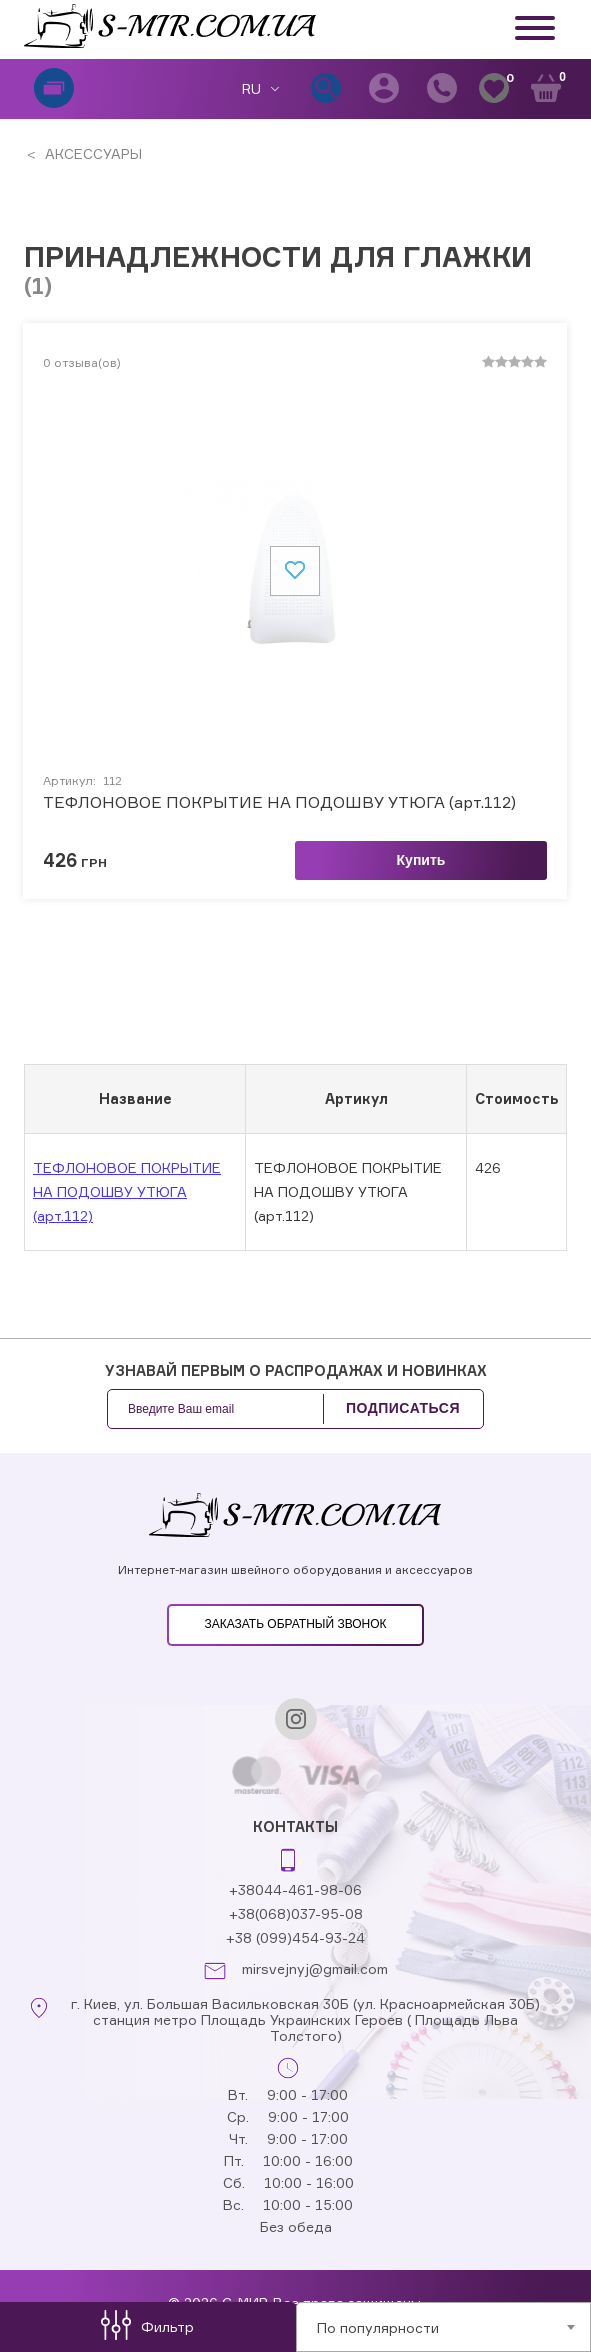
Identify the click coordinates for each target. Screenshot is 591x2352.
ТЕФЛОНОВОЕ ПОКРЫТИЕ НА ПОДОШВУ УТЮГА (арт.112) (279, 802)
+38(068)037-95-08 (296, 1913)
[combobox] (444, 2327)
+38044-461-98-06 (295, 1889)
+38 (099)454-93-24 (295, 1937)
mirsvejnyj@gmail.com (315, 1969)
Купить (421, 860)
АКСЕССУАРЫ (91, 153)
